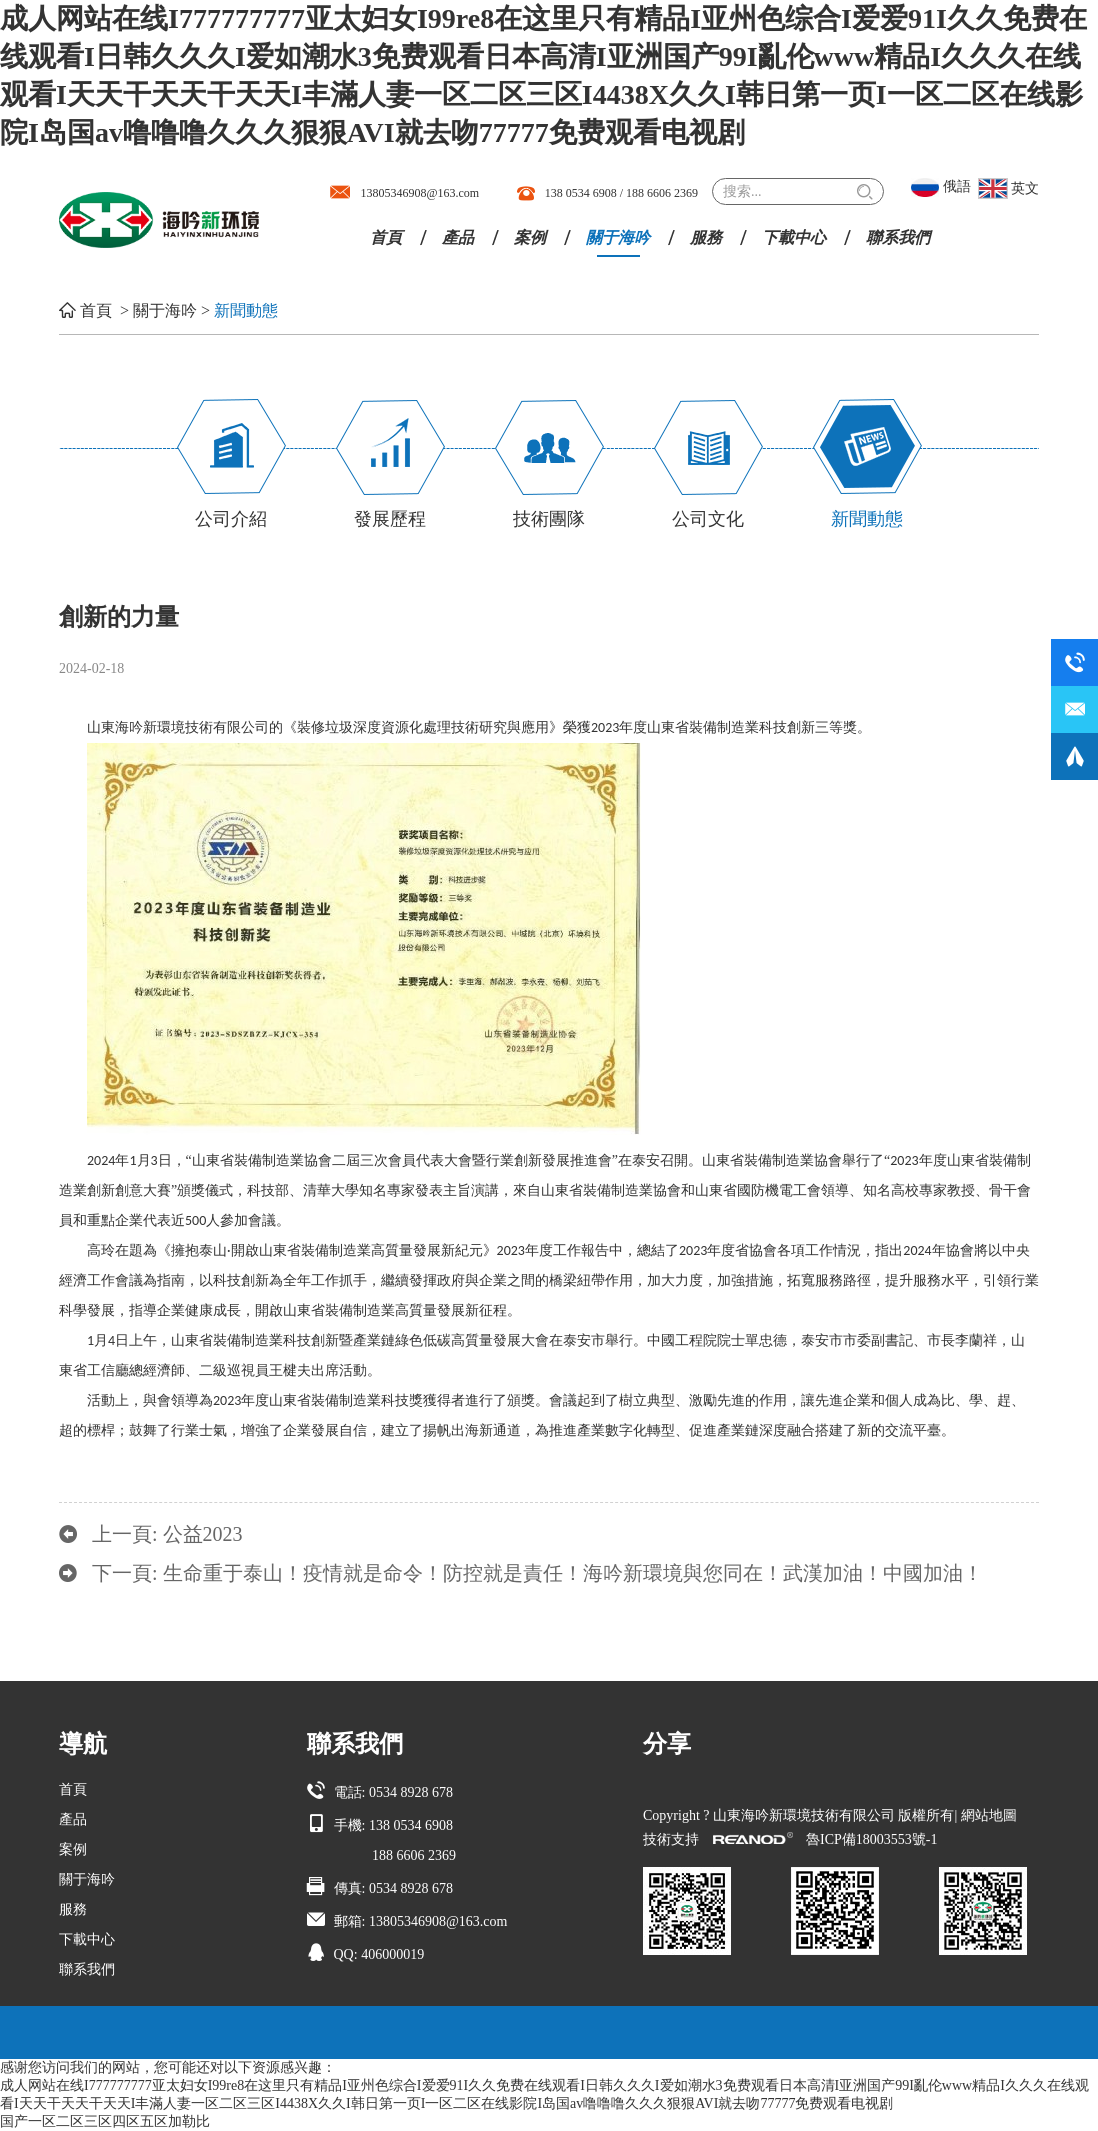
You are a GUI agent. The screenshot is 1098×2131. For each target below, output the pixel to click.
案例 (530, 237)
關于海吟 (618, 237)
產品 (458, 237)
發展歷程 (390, 519)
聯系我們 (898, 237)
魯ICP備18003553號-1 (871, 1839)
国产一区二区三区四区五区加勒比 (105, 2121)
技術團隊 (549, 519)
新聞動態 (246, 310)
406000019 (392, 1954)
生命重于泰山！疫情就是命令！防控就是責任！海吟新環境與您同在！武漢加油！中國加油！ (573, 1573)
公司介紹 (231, 519)
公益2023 (203, 1534)
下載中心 (794, 237)
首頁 (386, 237)
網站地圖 (989, 1815)
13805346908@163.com (419, 193)
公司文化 (708, 519)
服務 (706, 237)
